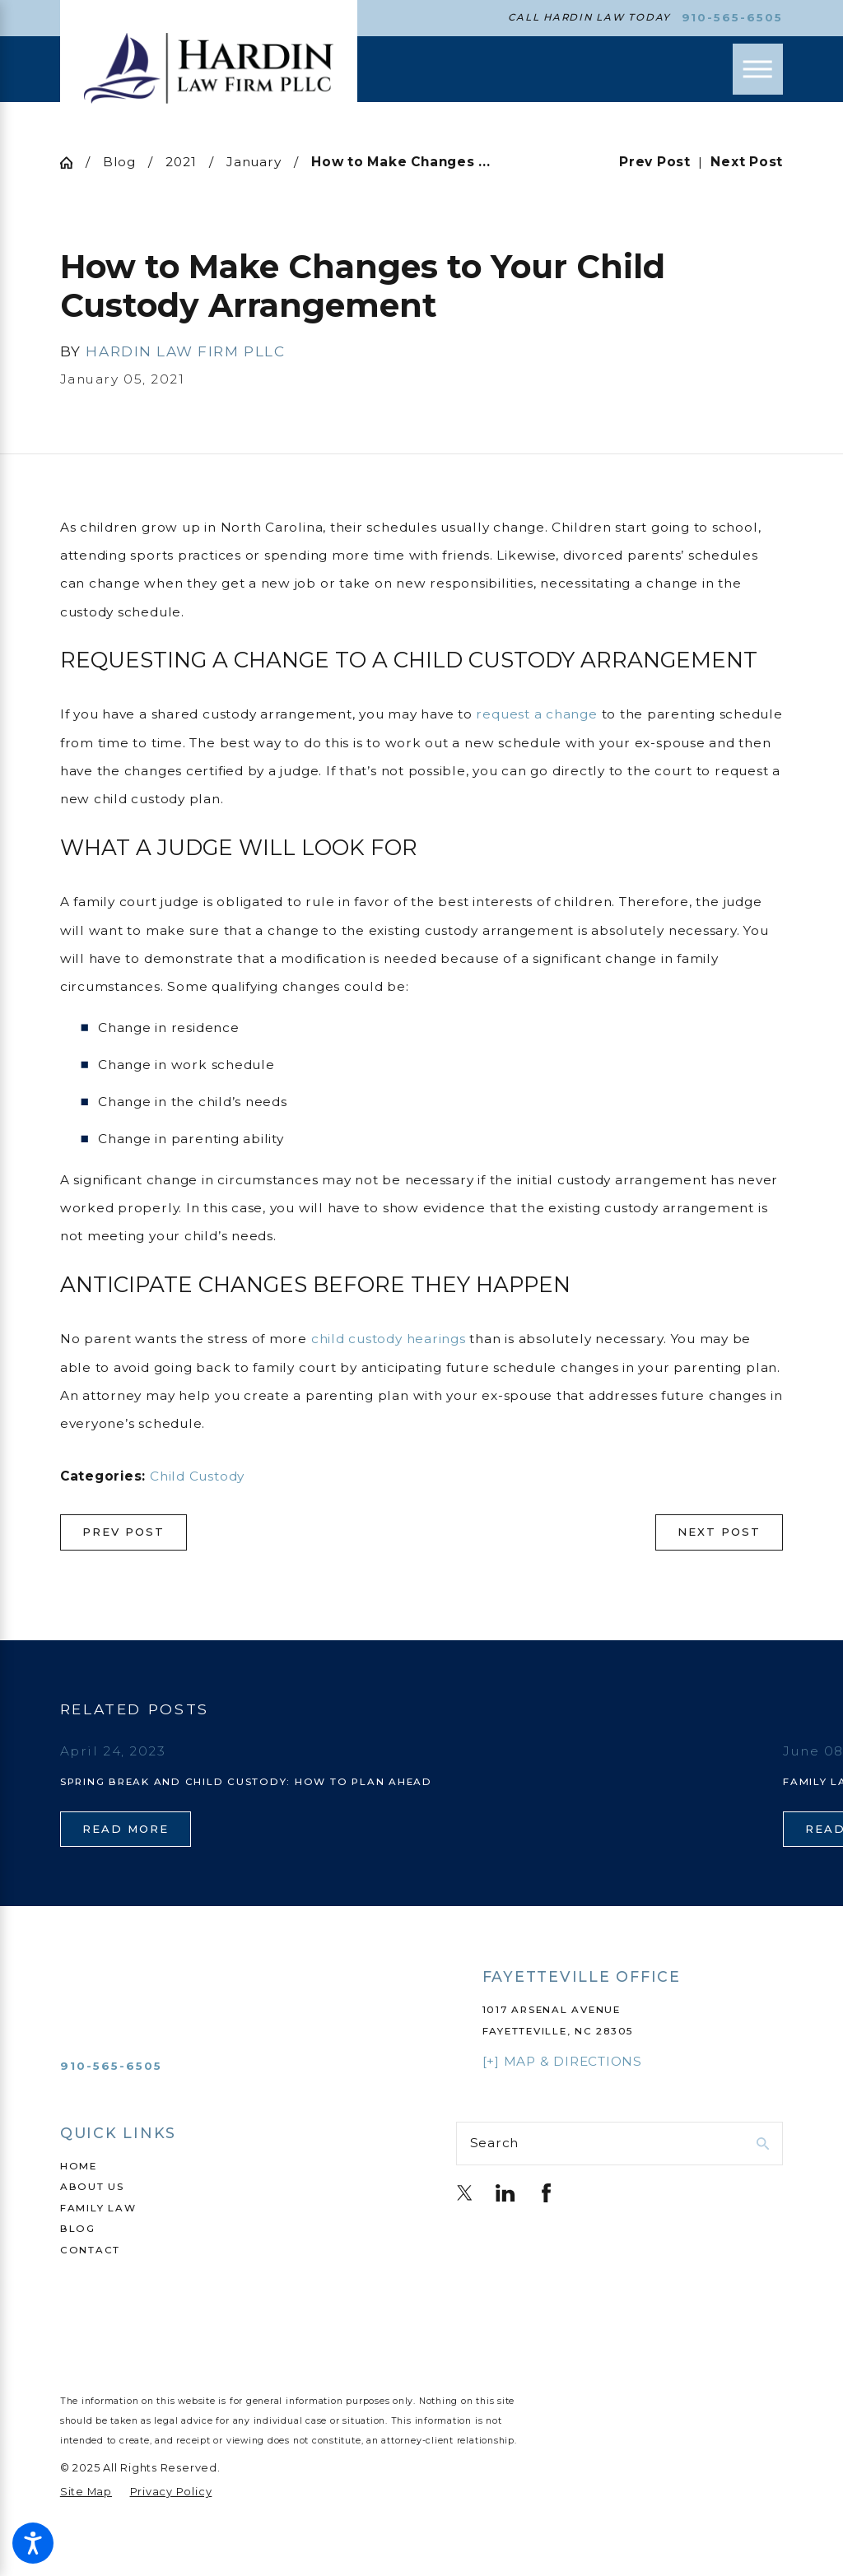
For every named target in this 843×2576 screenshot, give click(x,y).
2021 (180, 162)
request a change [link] (536, 714)
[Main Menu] (758, 69)
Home (78, 2166)
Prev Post (123, 1531)
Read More (125, 1828)
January (253, 162)
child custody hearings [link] (388, 1338)
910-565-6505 (733, 18)
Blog (119, 162)
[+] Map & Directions (562, 2061)
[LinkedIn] (505, 2192)
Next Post (719, 1531)
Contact (90, 2250)
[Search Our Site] (763, 2143)
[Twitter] (464, 2192)
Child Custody (197, 1476)
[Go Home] (73, 162)
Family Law (98, 2208)
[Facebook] (546, 2192)
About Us (92, 2186)
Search (494, 2143)
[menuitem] (223, 2167)
